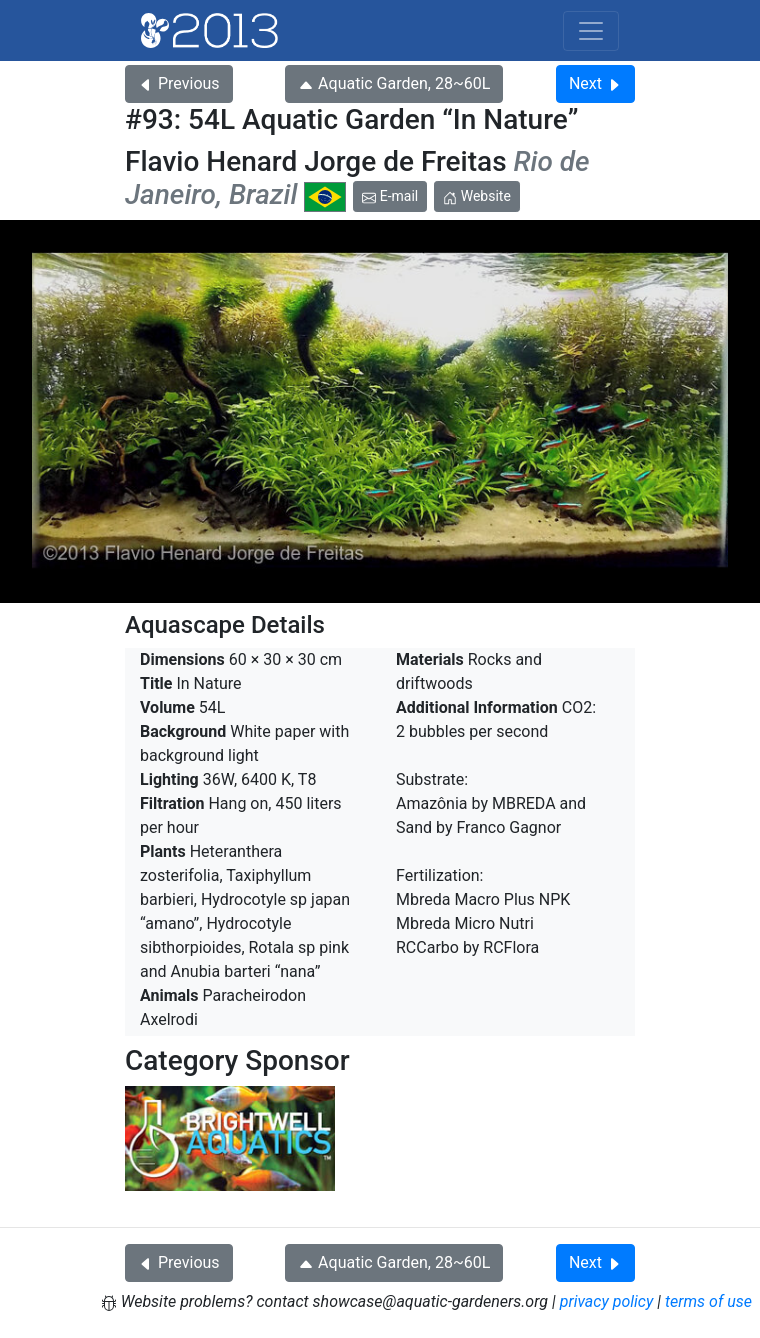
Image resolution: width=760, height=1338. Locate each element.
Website (477, 196)
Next (595, 83)
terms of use (708, 1301)
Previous (179, 83)
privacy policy (607, 1301)
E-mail (390, 196)
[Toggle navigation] (591, 31)
